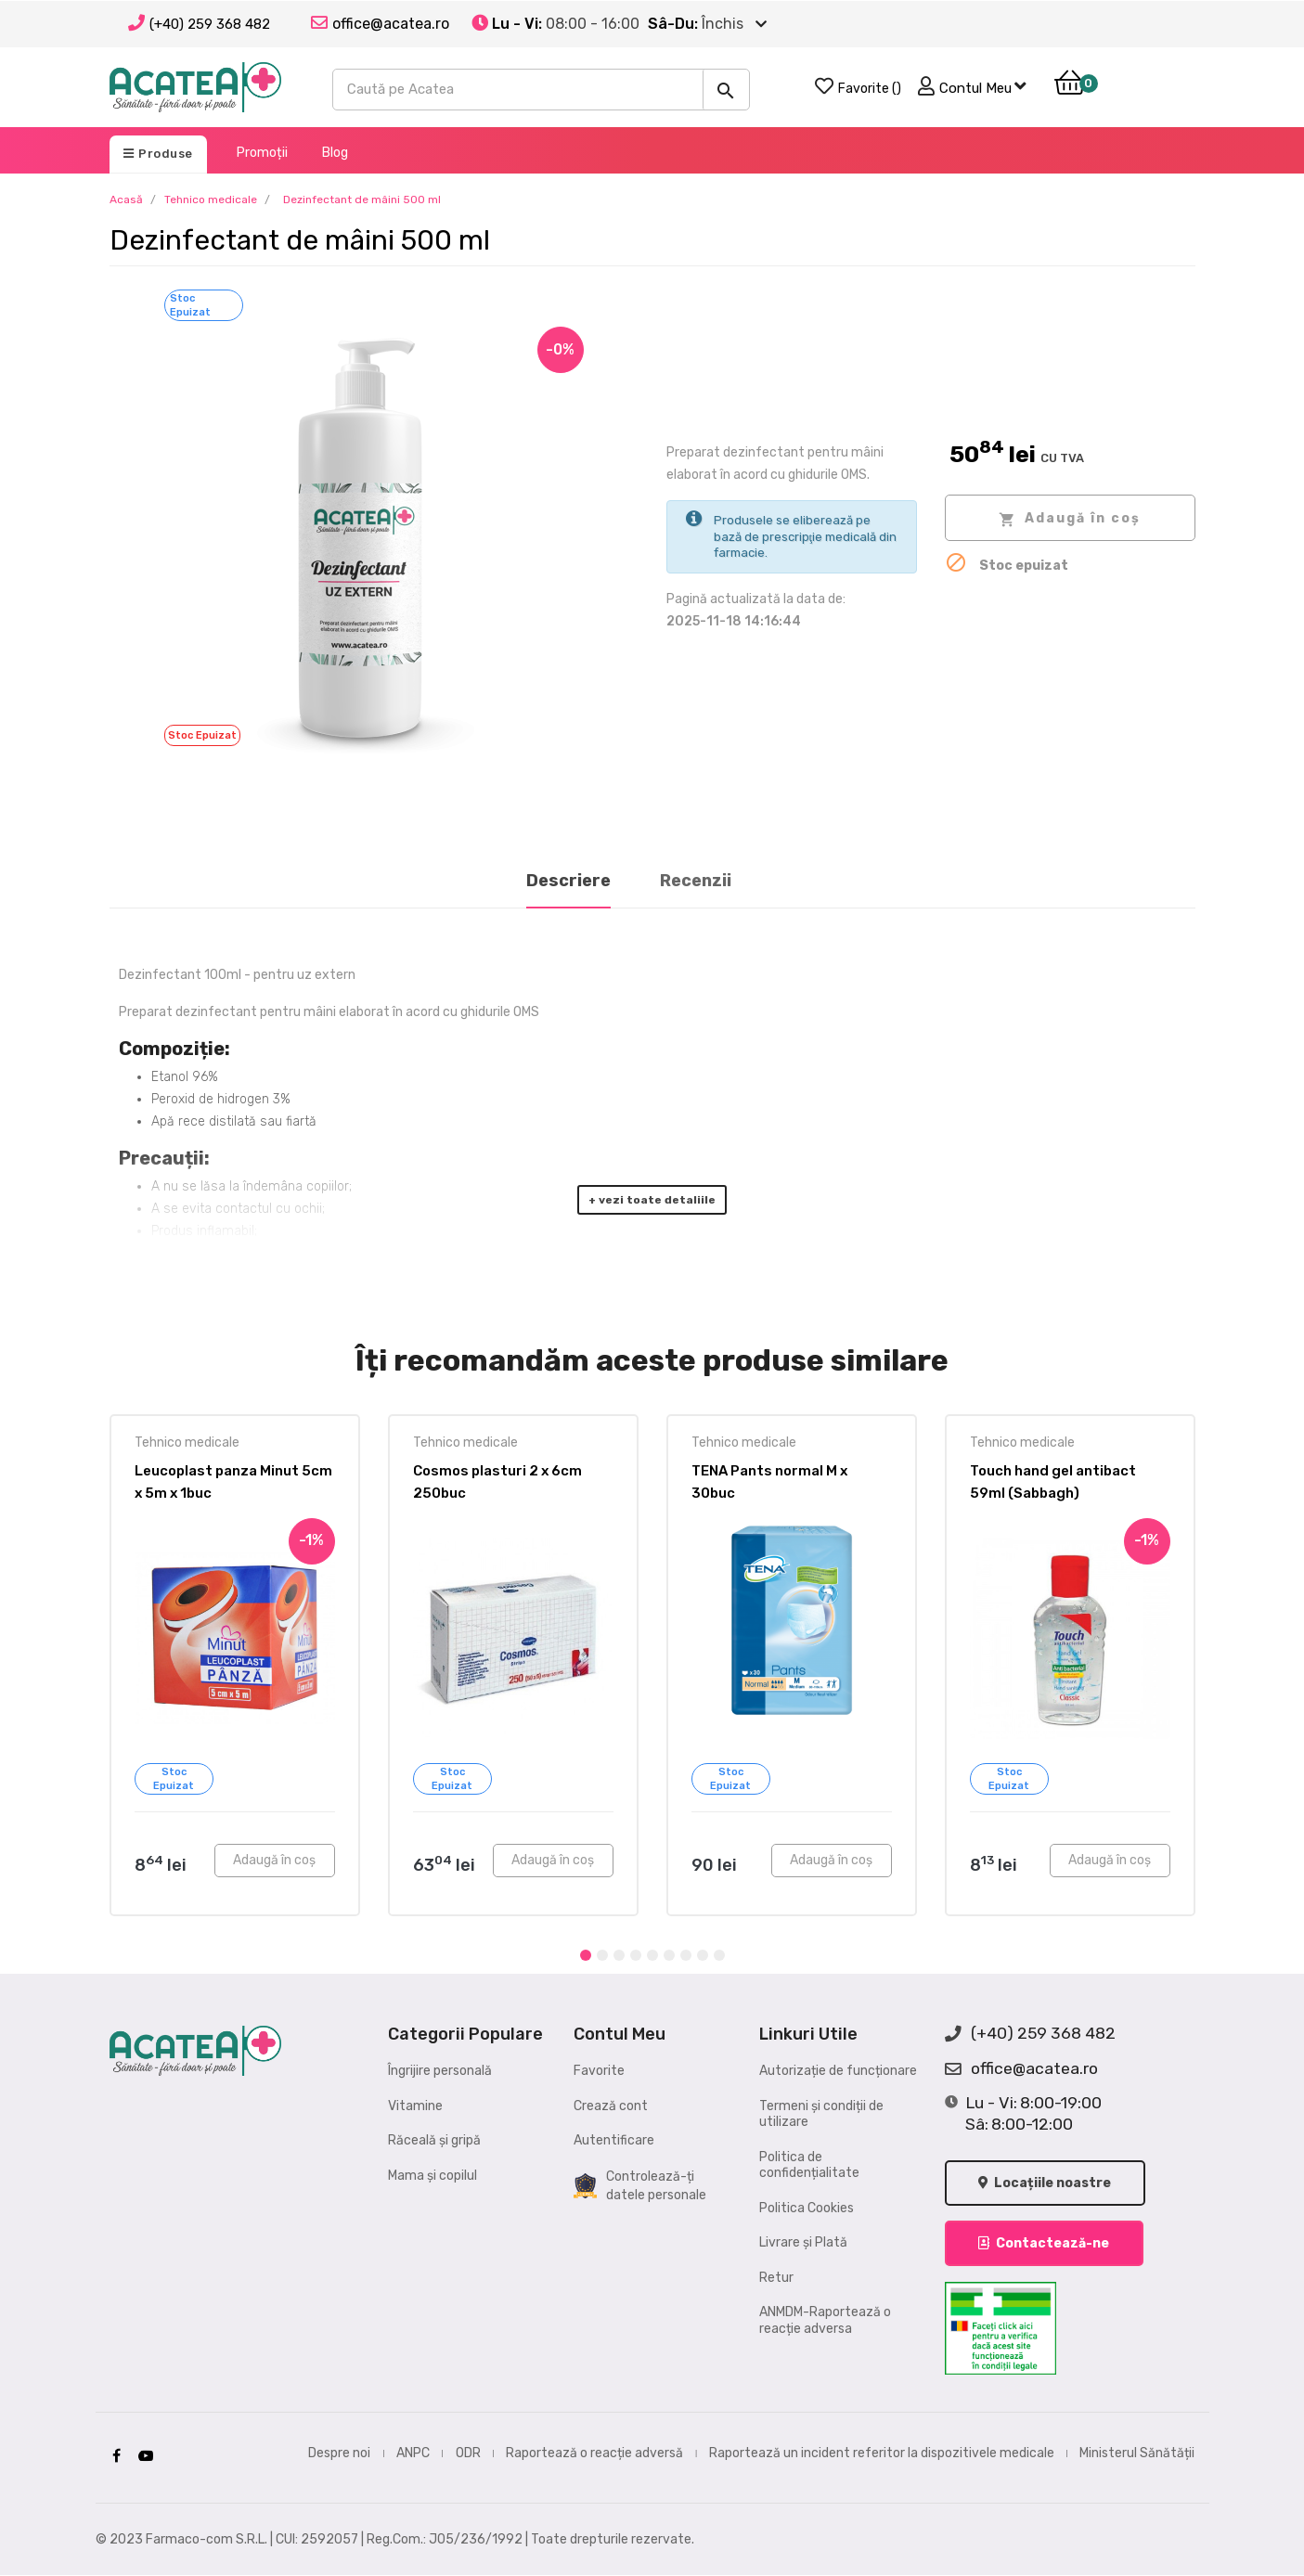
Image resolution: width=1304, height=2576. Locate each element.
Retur (776, 2278)
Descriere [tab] (568, 880)
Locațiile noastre (1046, 2183)
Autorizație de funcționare (838, 2071)
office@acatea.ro (1021, 2069)
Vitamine (415, 2106)
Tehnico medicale (187, 1442)
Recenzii (695, 880)
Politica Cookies (806, 2208)
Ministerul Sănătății (1136, 2453)
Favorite (599, 2071)
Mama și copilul (432, 2175)
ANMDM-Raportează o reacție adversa (825, 2320)
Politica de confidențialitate (809, 2165)
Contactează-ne (1044, 2244)
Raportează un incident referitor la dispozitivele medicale (881, 2453)
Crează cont (611, 2106)
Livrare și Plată (803, 2242)
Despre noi (339, 2453)
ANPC (413, 2453)
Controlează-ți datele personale (640, 2186)
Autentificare (614, 2140)
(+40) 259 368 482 (209, 24)
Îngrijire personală (440, 2071)
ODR (468, 2453)
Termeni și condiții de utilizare (821, 2114)
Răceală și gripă (434, 2140)
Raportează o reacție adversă (594, 2453)
